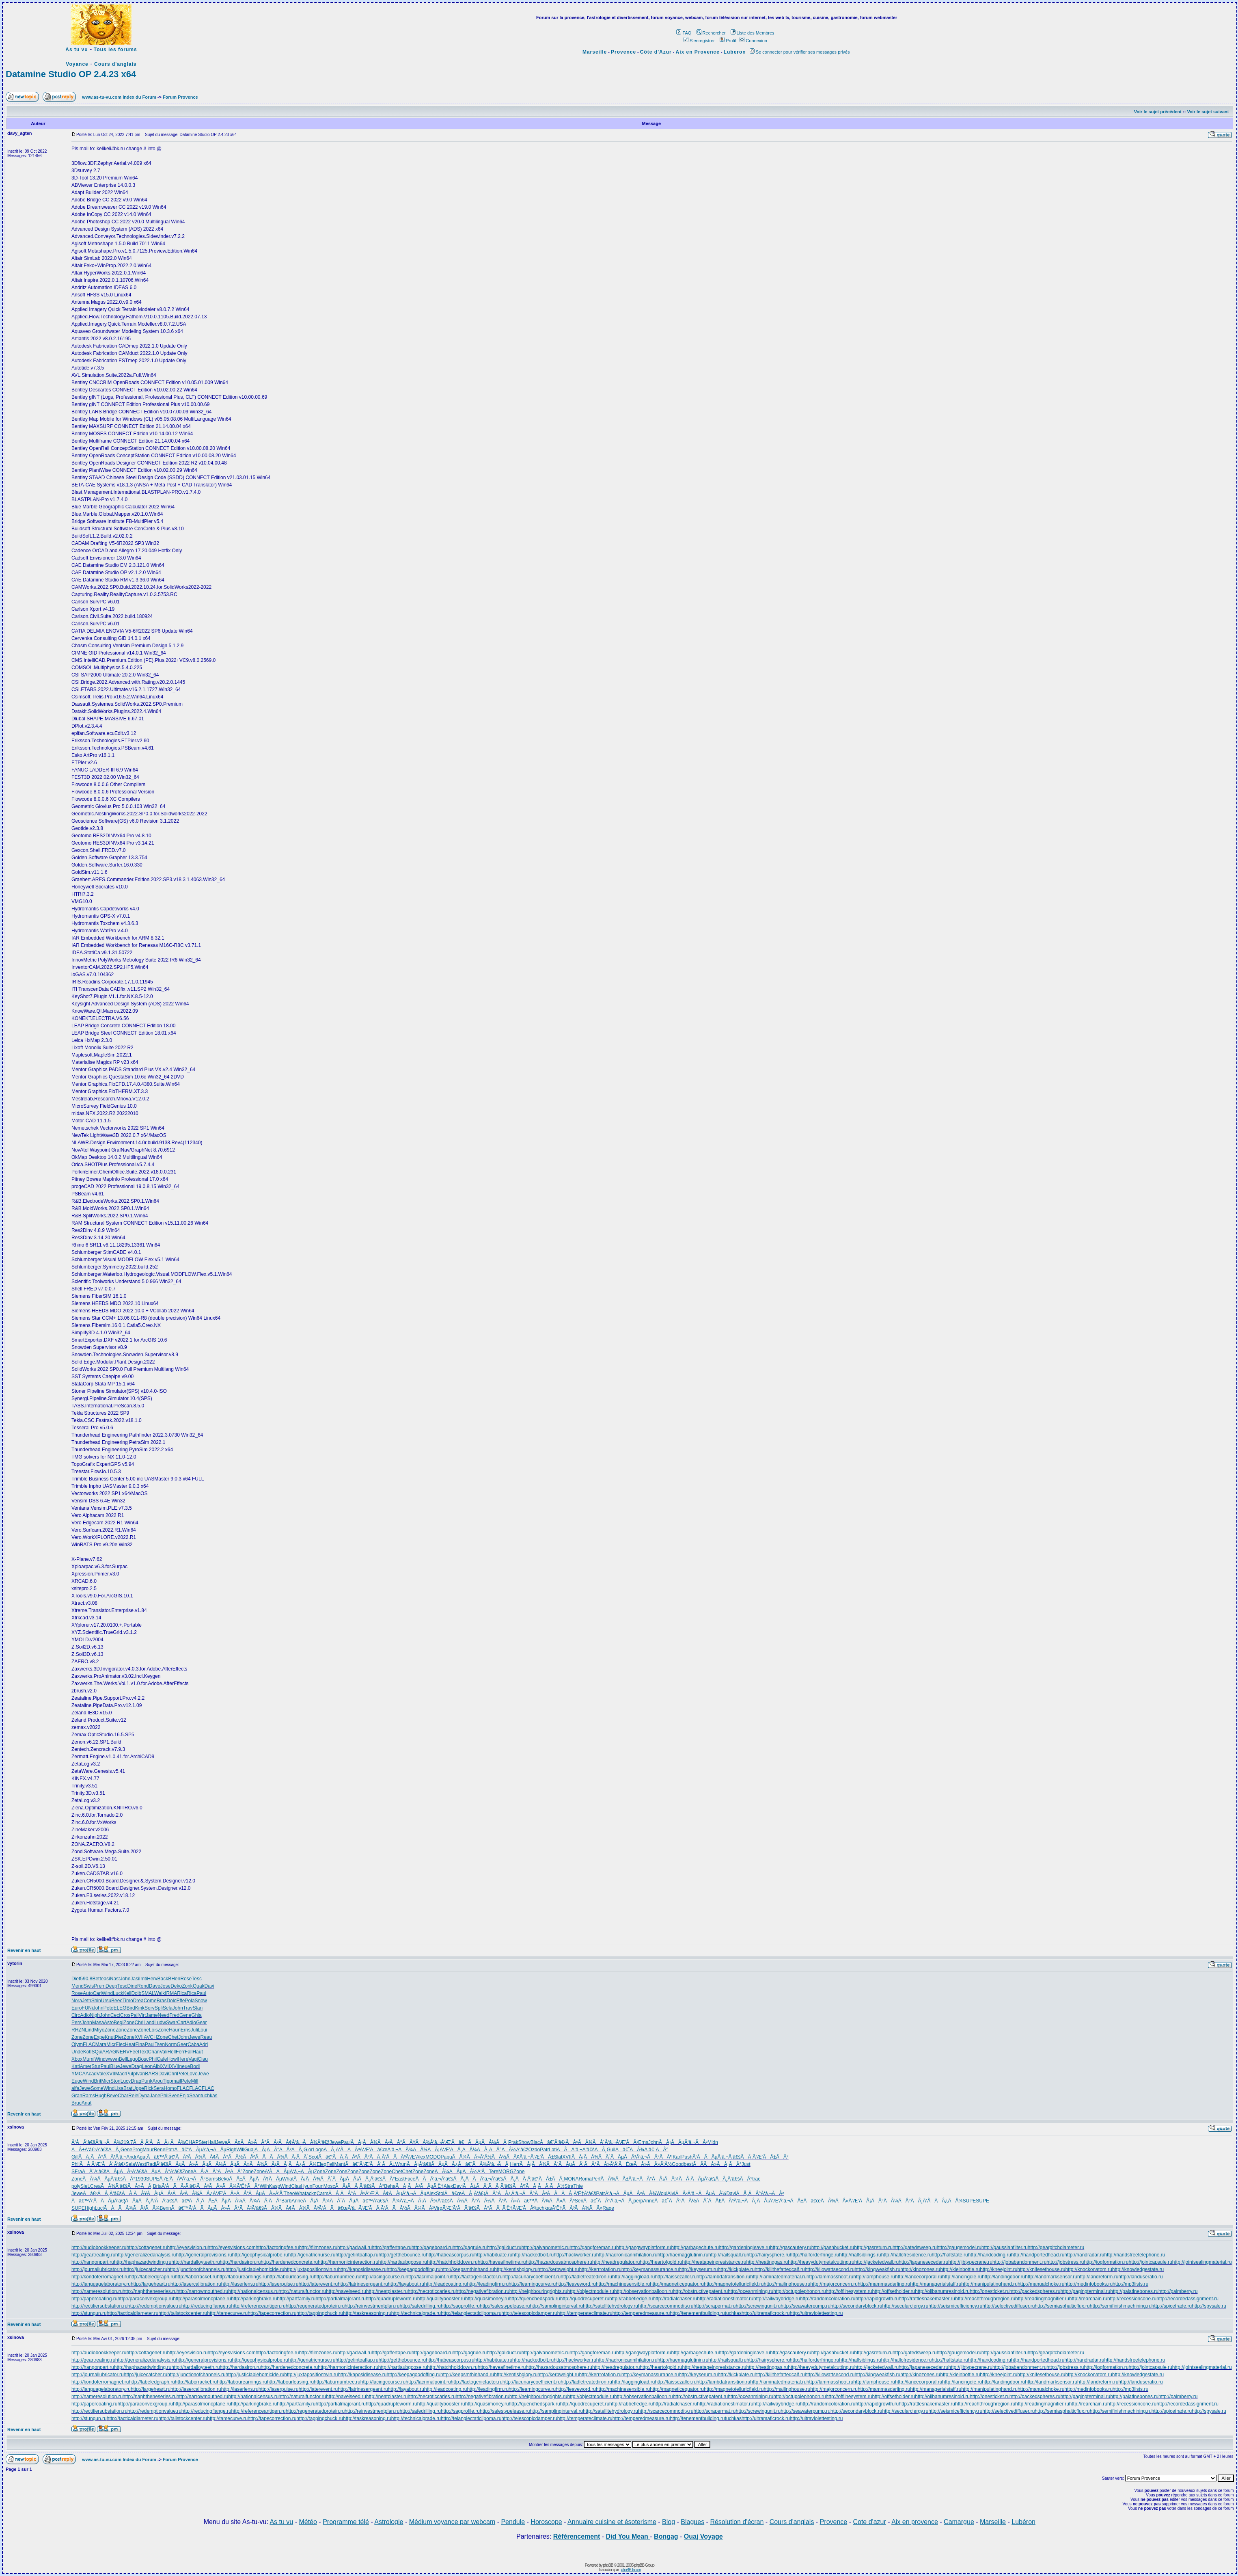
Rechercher (711, 32)
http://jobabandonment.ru (1019, 2262)
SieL (85, 2186)
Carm (322, 2193)
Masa (98, 2022)
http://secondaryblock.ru (856, 2306)
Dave (154, 1986)
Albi (157, 2066)
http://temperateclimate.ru (585, 2313)
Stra (568, 2186)
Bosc (143, 2059)
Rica (182, 1993)
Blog (668, 2521)
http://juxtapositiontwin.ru (311, 2269)
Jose (165, 1986)
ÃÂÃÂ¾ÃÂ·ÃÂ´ (281, 2157)
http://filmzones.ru (318, 2247)
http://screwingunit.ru (758, 2306)
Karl (677, 2157)
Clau (203, 2059)
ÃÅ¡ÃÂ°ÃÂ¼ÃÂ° (885, 2201)
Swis (89, 1986)
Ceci (115, 2015)
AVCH (150, 2037)
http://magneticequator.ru (677, 2284)
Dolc (171, 2000)
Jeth (86, 2000)
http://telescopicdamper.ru (529, 2313)
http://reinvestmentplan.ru (372, 2306)
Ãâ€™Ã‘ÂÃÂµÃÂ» (199, 2208)
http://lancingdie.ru (962, 2277)
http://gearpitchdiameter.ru (1056, 2247)
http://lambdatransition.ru (723, 2277)
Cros (125, 2015)
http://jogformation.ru (1106, 2262)
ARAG (109, 2052)
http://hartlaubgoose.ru (402, 2262)
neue (184, 2066)
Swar (171, 2022)
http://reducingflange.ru (206, 2306)
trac (756, 2179)
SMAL (147, 1993)
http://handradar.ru (1084, 2255)
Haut (197, 2052)
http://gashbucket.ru (832, 2247)
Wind (107, 1993)
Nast (115, 1979)
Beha (389, 2186)
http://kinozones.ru (920, 2269)
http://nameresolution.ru (97, 2291)
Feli (330, 2164)
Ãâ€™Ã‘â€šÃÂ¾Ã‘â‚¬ (382, 2201)
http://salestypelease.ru (505, 2306)
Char (123, 2095)
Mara (100, 2044)
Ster (202, 2142)
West (140, 2164)
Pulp (131, 2074)
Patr (169, 2149)
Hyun (306, 2186)
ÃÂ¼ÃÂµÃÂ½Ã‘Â (462, 2171)
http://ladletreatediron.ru (586, 2277)
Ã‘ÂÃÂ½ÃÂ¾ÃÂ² (407, 2208)
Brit (97, 2081)
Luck (118, 1993)
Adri (203, 2044)
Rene (160, 2149)
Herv (152, 1979)
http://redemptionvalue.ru (154, 2306)
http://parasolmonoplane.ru (202, 2299)
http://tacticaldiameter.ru (132, 2313)
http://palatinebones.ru (1134, 2291)
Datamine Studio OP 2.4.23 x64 (71, 74)
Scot (313, 2157)
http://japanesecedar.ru (923, 2262)
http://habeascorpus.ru (450, 2255)
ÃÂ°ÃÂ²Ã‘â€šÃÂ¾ (252, 2208)
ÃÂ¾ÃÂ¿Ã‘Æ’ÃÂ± (210, 2193)
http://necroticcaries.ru (432, 2291)
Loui (202, 2030)
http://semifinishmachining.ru (1121, 2306)
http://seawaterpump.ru (805, 2306)
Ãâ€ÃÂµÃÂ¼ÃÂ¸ (479, 2142)
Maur (147, 2149)
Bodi (195, 2066)
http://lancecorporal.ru (918, 2277)
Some (97, 2088)
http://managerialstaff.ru (935, 2284)
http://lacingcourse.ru (382, 2277)
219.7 (127, 2142)
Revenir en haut (24, 1950)
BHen (174, 1979)
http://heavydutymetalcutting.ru (821, 2262)
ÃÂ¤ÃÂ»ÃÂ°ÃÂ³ (252, 2142)
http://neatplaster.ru (387, 2291)
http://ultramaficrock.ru (766, 2313)
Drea (138, 2000)
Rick (148, 2088)
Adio (85, 2015)
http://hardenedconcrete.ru (289, 2262)
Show (524, 2142)
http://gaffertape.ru (392, 2247)
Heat (130, 2044)
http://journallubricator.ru (97, 2269)
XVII (139, 2037)
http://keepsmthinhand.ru (467, 2269)
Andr (131, 2157)
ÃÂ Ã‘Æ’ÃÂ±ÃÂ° (765, 2157)
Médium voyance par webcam (452, 2521)
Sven (173, 2095)
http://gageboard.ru (432, 2247)
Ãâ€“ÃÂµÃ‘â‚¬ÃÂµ (200, 2149)
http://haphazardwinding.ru (142, 2262)
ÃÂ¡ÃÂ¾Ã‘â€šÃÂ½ (437, 2201)
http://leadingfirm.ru (488, 2284)
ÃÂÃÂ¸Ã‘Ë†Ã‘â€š (571, 2193)
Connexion (753, 40)
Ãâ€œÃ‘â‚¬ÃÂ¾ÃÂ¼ (399, 2149)
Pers (76, 2022)
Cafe (162, 2059)
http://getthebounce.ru (402, 2255)
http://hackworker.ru (575, 2255)
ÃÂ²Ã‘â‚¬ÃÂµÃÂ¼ (700, 2193)
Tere (493, 2171)
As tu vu (76, 49)
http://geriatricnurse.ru (312, 2255)
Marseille (594, 52)
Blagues (692, 2521)
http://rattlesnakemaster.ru (927, 2299)
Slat (558, 2157)
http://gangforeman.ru (592, 2247)
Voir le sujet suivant (1208, 111)
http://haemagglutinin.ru (683, 2255)
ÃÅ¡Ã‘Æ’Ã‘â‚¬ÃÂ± (780, 2201)
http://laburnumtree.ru (337, 2277)
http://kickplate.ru (736, 2269)
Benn (165, 2208)
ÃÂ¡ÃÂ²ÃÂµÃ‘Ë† (419, 2186)
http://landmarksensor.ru (1051, 2277)
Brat (127, 2088)
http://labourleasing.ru (290, 2277)
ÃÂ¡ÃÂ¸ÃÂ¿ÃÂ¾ (290, 2164)
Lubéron (1023, 2521)
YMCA (78, 2074)
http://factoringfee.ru (277, 2247)
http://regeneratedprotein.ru (315, 2306)
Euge (77, 2081)
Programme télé (346, 2521)
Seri (579, 2201)
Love (192, 2074)
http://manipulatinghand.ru (989, 2284)
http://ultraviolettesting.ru (816, 2313)
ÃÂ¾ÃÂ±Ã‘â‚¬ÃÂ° (626, 2179)
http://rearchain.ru (1088, 2299)
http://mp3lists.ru (1130, 2284)
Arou (157, 2081)
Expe (99, 2037)
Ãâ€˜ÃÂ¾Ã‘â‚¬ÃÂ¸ (484, 2164)
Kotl (87, 2052)
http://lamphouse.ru (874, 2277)
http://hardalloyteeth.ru (195, 2262)
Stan (197, 2008)
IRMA (171, 1993)
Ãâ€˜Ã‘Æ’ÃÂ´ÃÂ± (370, 2164)
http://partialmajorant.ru (341, 2299)
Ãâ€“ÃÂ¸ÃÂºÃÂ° (344, 2157)
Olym (77, 2044)
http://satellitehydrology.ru (610, 2306)
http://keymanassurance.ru (650, 2269)
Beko (223, 2179)
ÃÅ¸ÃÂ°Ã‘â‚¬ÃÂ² (760, 2193)
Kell (127, 1993)
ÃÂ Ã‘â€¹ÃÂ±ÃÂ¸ (539, 2179)
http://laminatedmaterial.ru (778, 2277)
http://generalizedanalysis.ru (145, 2255)
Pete (109, 2008)
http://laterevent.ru (318, 2284)
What (287, 2179)
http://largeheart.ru (150, 2284)
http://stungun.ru (89, 2313)
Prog (137, 2149)
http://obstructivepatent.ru (700, 2291)
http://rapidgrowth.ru (877, 2299)
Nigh (95, 2015)
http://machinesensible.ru (623, 2284)
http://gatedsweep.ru (915, 2247)
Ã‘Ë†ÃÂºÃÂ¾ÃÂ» (577, 2208)
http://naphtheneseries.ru (150, 2291)
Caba (193, 2044)
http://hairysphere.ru (768, 2255)
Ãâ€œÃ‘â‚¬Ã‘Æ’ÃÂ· (355, 2208)
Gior (308, 2149)
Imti (143, 1979)
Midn (712, 2142)
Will (240, 2149)
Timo (127, 2000)
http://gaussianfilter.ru (1004, 2247)
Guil (611, 2149)
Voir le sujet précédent (1158, 111)
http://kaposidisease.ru (362, 2269)
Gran (76, 2095)
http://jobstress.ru (1065, 2262)
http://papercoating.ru (94, 2299)
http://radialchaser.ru (675, 2299)
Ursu (106, 2000)
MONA (571, 2179)
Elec (120, 2044)
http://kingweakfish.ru (877, 2269)
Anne (297, 2201)
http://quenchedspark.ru (534, 2299)
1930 (140, 2179)
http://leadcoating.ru (445, 2284)
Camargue (959, 2521)
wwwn (112, 2059)
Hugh (101, 2095)
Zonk (187, 1986)
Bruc (76, 2103)
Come (150, 2000)
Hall (211, 2142)
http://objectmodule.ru (590, 2291)
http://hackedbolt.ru (533, 2255)
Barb (286, 2201)
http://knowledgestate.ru (1138, 2269)
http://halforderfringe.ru (814, 2255)
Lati (552, 2149)
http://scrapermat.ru (714, 2306)
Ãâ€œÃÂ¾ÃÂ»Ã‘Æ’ (831, 2201)
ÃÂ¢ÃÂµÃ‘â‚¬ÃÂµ (401, 2193)
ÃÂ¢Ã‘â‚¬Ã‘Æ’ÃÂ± (530, 2157)
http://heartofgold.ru (661, 2262)
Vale (101, 2074)
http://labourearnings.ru (242, 2277)
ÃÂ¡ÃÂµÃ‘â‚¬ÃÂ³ (683, 2142)
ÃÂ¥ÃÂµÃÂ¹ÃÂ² (159, 2193)
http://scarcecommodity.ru (666, 2306)
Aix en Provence (697, 52)
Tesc (197, 1979)
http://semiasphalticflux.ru (1062, 2306)
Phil (153, 2059)
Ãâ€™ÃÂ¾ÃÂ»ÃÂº (545, 2201)
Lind (89, 2030)
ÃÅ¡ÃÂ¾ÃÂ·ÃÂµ (678, 2179)
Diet (75, 1979)
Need (164, 2015)
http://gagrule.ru (470, 2247)
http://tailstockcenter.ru (182, 2313)
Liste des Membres (752, 32)
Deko (176, 1986)
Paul (201, 1993)
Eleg (321, 2164)
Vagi (193, 2059)
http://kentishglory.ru (515, 2269)
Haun (175, 2030)
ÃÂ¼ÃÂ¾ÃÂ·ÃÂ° (254, 2201)
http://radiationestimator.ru (725, 2299)
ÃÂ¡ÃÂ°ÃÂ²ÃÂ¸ (279, 2149)
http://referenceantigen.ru (258, 2306)
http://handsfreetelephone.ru (1134, 2255)
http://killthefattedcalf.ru (779, 2269)
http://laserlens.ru (240, 2284)
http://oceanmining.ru (750, 2291)
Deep (111, 1986)
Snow (201, 2000)
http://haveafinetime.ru (502, 2262)
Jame (151, 2015)
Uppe (138, 2088)
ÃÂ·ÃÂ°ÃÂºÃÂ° (217, 2171)
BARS (151, 2074)
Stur (95, 2066)
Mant (339, 2164)
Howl (172, 2059)
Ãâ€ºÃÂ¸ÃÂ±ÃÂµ (200, 2201)
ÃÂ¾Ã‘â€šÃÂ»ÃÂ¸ (127, 2186)
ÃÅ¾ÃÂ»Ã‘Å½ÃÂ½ (479, 2157)
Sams (211, 2179)
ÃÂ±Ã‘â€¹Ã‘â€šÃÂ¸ (96, 2149)
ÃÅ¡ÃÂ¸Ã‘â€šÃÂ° (370, 2179)
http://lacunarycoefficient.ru (532, 2277)
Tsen (160, 2044)
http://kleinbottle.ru (960, 2269)
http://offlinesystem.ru (849, 2291)
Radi (151, 2164)
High (90, 2208)
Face (410, 2179)
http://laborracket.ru (196, 2277)
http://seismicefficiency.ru (955, 2306)
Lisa (118, 2088)
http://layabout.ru (406, 2284)
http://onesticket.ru (989, 2291)
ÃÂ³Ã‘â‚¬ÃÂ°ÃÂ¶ (648, 2157)
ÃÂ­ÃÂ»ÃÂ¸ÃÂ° (717, 2164)
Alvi (671, 2193)
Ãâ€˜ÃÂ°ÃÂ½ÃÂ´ (681, 2201)
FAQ (683, 32)
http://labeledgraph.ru (152, 2277)
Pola (190, 2000)
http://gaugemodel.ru (959, 2247)
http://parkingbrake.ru (254, 2299)
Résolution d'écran (737, 2521)
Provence (623, 52)
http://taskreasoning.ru (367, 2313)
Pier (119, 2037)
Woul (661, 2193)
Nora (76, 2000)
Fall (188, 2052)
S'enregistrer (699, 40)
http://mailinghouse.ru (787, 2284)
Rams (88, 2095)
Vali (163, 2052)
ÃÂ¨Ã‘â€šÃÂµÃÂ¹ (107, 2171)
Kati (75, 2066)
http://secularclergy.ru (905, 2306)
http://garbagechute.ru (694, 2247)
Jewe (194, 2037)
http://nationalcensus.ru (253, 2291)
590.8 (86, 1979)
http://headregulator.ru (616, 2262)
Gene (185, 2015)
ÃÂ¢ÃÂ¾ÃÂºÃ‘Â (304, 2208)
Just (746, 2164)
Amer (86, 2066)
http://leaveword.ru (576, 2284)
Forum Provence (180, 97)
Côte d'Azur (656, 52)
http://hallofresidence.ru (906, 2255)
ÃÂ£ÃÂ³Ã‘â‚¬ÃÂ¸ (732, 2201)
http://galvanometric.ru (546, 2247)
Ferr (180, 2052)
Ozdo (534, 2149)
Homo (170, 2088)
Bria (157, 2186)
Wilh (264, 2186)
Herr (515, 2164)
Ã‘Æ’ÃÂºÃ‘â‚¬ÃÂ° (183, 2179)
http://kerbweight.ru (558, 2269)
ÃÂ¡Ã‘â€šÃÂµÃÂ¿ (432, 2164)
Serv (150, 2008)
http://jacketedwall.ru (876, 2262)
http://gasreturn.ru (873, 2247)
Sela (168, 2008)
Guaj (249, 2149)
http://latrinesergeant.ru (363, 2284)
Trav (188, 2008)
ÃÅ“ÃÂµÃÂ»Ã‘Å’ (260, 2193)
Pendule (513, 2521)
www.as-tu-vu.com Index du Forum (119, 97)
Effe (180, 2000)
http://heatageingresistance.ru (714, 2262)
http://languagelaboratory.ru (101, 2284)
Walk (159, 1993)
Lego (132, 2059)
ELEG (119, 2008)
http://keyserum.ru (698, 2269)
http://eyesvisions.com (232, 2247)
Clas (296, 2186)
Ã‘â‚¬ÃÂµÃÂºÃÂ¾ (630, 2193)
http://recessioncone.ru (1131, 2299)
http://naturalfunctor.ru (302, 2291)
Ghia (196, 2015)
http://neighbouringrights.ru (538, 2291)
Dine (132, 1986)
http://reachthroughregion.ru (985, 2299)
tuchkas (209, 2095)
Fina (140, 2044)
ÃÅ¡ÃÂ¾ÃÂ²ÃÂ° (376, 2142)
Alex (420, 2157)
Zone (128, 2022)
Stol (440, 2193)
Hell (171, 2052)
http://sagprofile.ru (460, 2306)
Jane (155, 2095)
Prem (100, 1986)
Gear (201, 2022)
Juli (194, 2030)
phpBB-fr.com (631, 2569)
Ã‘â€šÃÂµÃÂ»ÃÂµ (182, 2164)
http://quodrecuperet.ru (584, 2299)
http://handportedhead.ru (1037, 2255)
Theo (289, 2193)
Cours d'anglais (115, 64)
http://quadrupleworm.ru (391, 2299)
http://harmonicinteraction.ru (348, 2262)
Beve (112, 2095)
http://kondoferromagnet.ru (100, 2277)
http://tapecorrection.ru (272, 2313)
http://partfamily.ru (296, 2299)
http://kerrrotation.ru (600, 2269)
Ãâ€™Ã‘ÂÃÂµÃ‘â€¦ (98, 2201)
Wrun (400, 2164)
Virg (438, 2208)
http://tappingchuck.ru (319, 2313)
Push (687, 2157)
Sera (158, 2088)
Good (678, 2164)
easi (105, 1979)
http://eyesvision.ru (187, 2247)
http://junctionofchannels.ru (196, 2269)
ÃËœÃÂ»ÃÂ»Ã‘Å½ (645, 2164)
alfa (75, 2088)
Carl (97, 1993)
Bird (130, 2008)
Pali (134, 2015)
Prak (513, 2142)
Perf (596, 2179)
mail (176, 2081)
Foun (317, 2186)
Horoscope (546, 2521)
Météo (308, 2521)
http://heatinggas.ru (767, 2262)
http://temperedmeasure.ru (641, 2313)
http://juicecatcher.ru (145, 2269)
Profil (728, 40)
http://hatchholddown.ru (452, 2262)
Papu (446, 2157)
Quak (199, 1986)
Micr (111, 2044)
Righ (231, 2149)
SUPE (153, 2179)
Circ (75, 2015)
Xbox (76, 2059)
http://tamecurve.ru (227, 2313)
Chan (154, 2052)
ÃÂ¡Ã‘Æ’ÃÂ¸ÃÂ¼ (452, 2149)
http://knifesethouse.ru (1041, 2269)
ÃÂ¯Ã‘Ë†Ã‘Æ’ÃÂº (512, 2208)
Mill (194, 2081)
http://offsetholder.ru (893, 2291)
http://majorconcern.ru (834, 2284)
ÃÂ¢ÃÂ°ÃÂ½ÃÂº (229, 2157)
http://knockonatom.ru (1088, 2269)
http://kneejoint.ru (998, 2269)
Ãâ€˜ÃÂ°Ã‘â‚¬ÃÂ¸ (608, 2201)
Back (162, 1979)
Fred (174, 2015)
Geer (182, 2044)
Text (143, 2052)
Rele (133, 2095)
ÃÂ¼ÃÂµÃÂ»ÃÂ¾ (236, 2164)
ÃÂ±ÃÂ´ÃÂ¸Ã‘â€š (488, 2186)
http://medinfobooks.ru (1088, 2284)
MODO (432, 2157)
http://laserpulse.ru (279, 2284)
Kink (140, 2008)
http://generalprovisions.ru (204, 2255)
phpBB (608, 2565)
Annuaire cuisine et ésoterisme (611, 2521)
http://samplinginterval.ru (556, 2306)
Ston (115, 2081)
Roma (585, 2179)
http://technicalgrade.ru (416, 2313)
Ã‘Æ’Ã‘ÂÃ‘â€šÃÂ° (465, 2208)
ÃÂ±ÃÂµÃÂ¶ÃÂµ (255, 2179)
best (688, 2164)
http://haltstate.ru (950, 2255)
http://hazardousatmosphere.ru (559, 2262)
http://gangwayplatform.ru (643, 2247)
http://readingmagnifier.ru (1042, 2299)
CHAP (191, 2142)
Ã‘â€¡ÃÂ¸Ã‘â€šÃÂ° (728, 2179)
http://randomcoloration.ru (828, 2299)
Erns (186, 2030)
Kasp (274, 2186)
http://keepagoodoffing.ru (413, 2269)
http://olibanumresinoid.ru (942, 2291)
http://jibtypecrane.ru (970, 2262)
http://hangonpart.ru (92, 2262)
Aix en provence (914, 2521)
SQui (96, 2052)
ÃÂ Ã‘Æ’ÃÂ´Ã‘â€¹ (102, 2164)
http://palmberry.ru (1177, 2291)
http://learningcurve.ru (532, 2284)
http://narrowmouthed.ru (202, 2291)
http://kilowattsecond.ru (830, 2269)
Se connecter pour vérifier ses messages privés (800, 52)
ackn (311, 2193)
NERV (122, 2052)
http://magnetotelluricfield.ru (734, 2284)
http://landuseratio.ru (1140, 2277)
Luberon (735, 52)
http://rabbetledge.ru (631, 2299)
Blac (535, 2142)
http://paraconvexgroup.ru (145, 2299)
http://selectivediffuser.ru (1008, 2306)
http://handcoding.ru (989, 2255)
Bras (162, 2000)
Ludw (160, 2022)
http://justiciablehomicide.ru (255, 2269)
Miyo (99, 2030)
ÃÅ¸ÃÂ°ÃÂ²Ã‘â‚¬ (102, 2157)
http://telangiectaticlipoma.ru (471, 2313)
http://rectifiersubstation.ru (99, 2306)
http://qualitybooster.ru (441, 2299)
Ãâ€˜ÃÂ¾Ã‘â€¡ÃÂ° (641, 2149)
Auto (88, 1993)
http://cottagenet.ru (146, 2247)
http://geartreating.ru (93, 2255)
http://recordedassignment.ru (1187, 2299)
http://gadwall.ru (354, 2247)
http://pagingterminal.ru (1086, 2291)
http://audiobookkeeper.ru (98, 2247)
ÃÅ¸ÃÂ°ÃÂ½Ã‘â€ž (502, 2149)
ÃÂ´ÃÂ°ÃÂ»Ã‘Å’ (595, 2164)
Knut (110, 2037)
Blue (115, 2066)
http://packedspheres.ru (1034, 2291)
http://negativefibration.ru (482, 2291)
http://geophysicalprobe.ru (260, 2255)
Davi (209, 1986)
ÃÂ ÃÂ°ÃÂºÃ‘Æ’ (351, 2193)
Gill (74, 2157)
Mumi (88, 2059)
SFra (76, 2171)
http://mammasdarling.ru (884, 2284)
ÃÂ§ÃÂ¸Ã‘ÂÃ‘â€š (149, 2201)
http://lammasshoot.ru (830, 2277)
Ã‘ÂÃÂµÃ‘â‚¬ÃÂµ (289, 2171)
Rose (186, 1979)
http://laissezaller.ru (676, 2277)
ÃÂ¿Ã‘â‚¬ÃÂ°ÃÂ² (522, 2193)
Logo (318, 2149)
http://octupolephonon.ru (799, 2291)
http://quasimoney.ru (487, 2299)
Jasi (134, 1979)
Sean (195, 2095)
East (400, 2179)
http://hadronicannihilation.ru (627, 2255)
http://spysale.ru (1209, 2306)
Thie (578, 2186)
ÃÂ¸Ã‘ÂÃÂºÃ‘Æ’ (347, 2149)
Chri (138, 2022)
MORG (505, 2171)
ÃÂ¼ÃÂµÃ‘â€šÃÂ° (108, 2179)
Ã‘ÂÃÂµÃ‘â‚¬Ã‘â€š (716, 2157)
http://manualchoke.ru (1041, 2284)
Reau (206, 2037)
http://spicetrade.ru (1172, 2306)
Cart (181, 2022)
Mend (77, 1986)
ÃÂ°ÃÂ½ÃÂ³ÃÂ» (490, 2201)
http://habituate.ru (493, 2255)
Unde (77, 2052)
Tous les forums (115, 49)
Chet (173, 2037)
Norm (171, 2044)
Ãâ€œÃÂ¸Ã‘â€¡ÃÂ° (471, 2193)
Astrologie (388, 2521)
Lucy (126, 2081)
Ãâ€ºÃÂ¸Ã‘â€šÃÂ (108, 2193)
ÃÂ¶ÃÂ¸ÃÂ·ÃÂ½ (539, 2186)
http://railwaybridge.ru (776, 2299)
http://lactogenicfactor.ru (477, 2277)
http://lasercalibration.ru (195, 2284)
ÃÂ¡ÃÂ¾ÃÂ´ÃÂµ (598, 2157)
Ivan (140, 2074)
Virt (142, 2015)
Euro (76, 2008)
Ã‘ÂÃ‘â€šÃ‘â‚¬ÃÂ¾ (96, 2142)
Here (183, 2059)
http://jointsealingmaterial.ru (1202, 2262)
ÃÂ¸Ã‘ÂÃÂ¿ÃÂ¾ (159, 2142)
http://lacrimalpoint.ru (428, 2277)
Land (148, 2022)
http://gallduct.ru (504, 2247)
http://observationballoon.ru (643, 2291)
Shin (96, 2000)
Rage (608, 2208)
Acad (91, 2074)
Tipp (167, 2081)
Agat (142, 2157)
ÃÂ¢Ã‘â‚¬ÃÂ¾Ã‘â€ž (304, 2142)
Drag (136, 2066)
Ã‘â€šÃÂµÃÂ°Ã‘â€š (157, 2171)
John (125, 1979)
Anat (87, 2103)
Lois (153, 2030)
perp (638, 2201)
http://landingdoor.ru (1003, 2277)
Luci (99, 2208)
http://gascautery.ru (790, 2247)
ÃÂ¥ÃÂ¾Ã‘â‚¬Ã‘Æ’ (426, 2142)
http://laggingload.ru (633, 2277)
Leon (147, 2066)
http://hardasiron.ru (240, 2262)
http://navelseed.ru (346, 2291)
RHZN (78, 2030)
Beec (116, 2000)
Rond (143, 1986)
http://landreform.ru (1097, 2277)
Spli (159, 2008)
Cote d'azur (869, 2521)
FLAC (89, 2044)
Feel (134, 2052)
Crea (95, 2186)
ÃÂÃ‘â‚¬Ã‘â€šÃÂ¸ (582, 2149)
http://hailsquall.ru (727, 2255)
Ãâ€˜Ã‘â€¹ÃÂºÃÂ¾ (566, 2142)
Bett (96, 1979)
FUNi (87, 2008)
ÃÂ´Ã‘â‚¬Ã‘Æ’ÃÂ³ (615, 2142)
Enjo (184, 2095)
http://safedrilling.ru (420, 2306)
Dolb (136, 1993)
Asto (109, 2022)
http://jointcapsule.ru (1150, 2262)
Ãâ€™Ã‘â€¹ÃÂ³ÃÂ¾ (174, 2157)
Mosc (329, 2186)
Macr (120, 2074)
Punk (146, 2081)
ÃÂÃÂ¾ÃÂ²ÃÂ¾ (132, 2208)
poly (75, 2186)
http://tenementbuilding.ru (697, 2313)
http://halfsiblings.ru (860, 2255)
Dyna (144, 2095)
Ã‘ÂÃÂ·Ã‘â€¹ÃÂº (185, 2186)
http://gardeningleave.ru (744, 2247)
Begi (118, 2022)
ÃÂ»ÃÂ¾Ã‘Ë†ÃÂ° (234, 2186)
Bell (123, 2059)
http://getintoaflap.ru (356, 2255)
